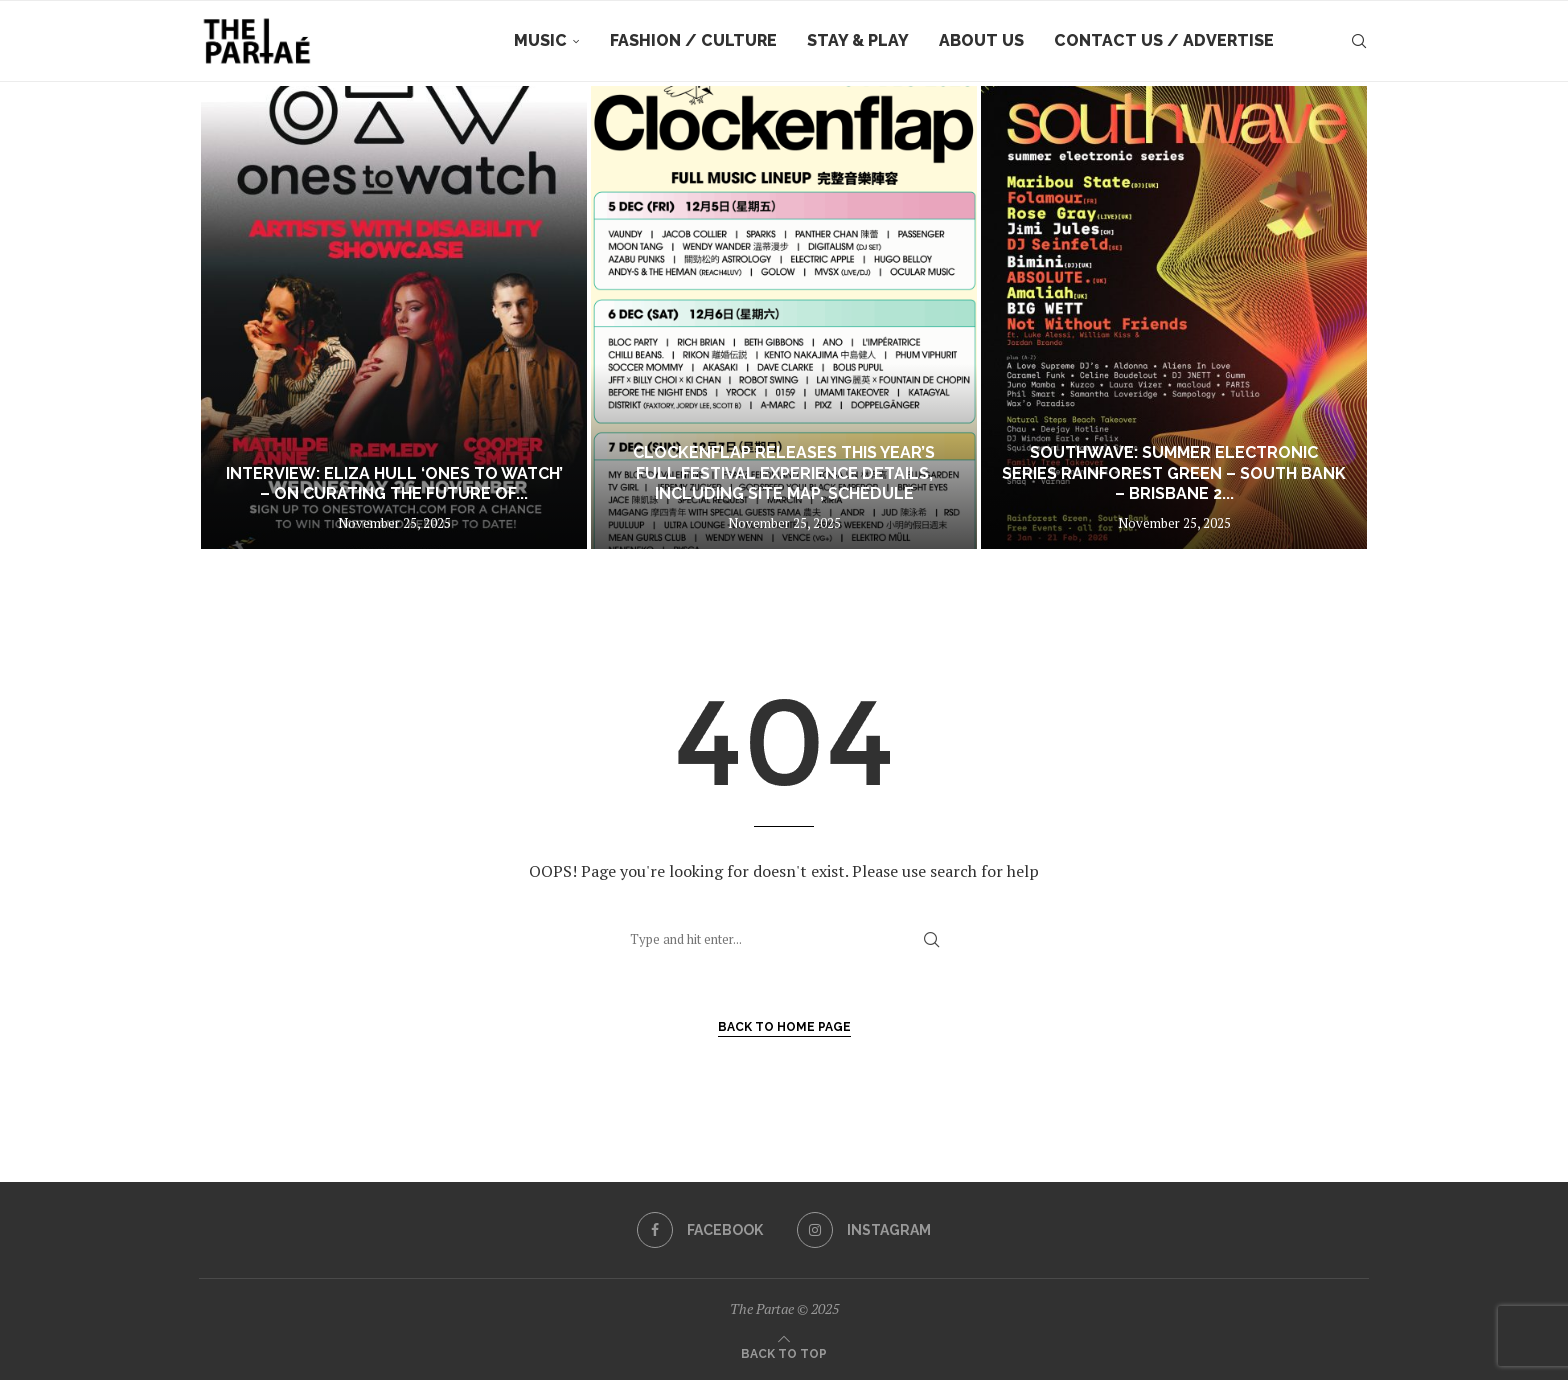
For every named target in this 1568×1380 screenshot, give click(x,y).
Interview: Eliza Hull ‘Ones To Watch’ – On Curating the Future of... (394, 484)
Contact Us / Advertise (1164, 40)
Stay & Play (858, 40)
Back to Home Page (784, 1027)
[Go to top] (784, 1352)
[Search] (1359, 41)
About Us (981, 40)
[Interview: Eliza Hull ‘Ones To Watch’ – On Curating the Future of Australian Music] (394, 317)
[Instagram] (864, 1230)
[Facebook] (700, 1230)
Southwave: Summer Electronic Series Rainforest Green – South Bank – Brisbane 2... (1174, 473)
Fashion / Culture (693, 40)
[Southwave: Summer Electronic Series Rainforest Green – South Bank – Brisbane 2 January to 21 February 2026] (1174, 317)
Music (540, 40)
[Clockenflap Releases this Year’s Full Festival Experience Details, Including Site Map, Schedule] (784, 317)
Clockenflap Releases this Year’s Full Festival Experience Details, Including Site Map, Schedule (784, 473)
